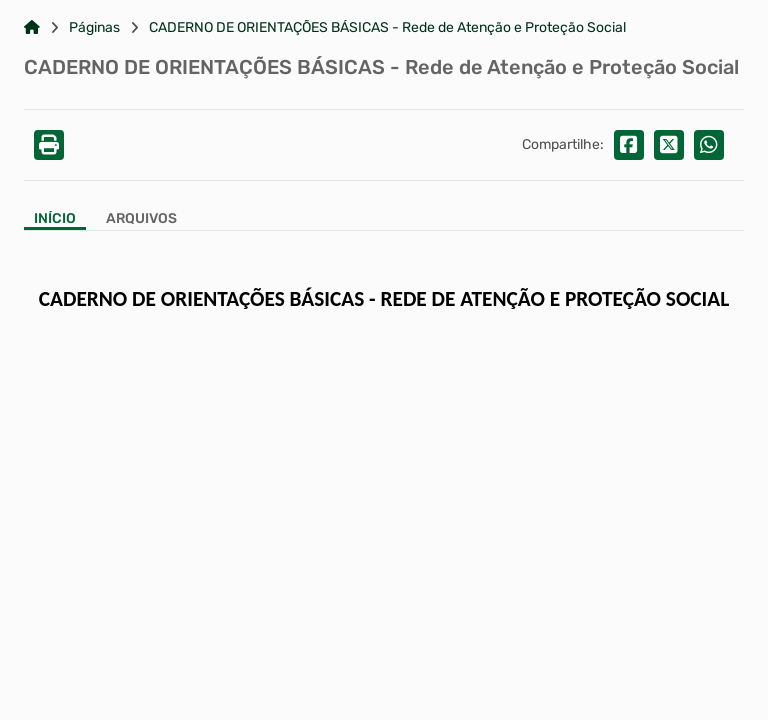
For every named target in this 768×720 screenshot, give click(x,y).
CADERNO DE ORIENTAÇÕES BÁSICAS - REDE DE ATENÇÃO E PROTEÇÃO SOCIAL (384, 299)
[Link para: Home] (32, 28)
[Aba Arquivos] (141, 220)
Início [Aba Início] (55, 219)
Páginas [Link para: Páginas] (94, 28)
